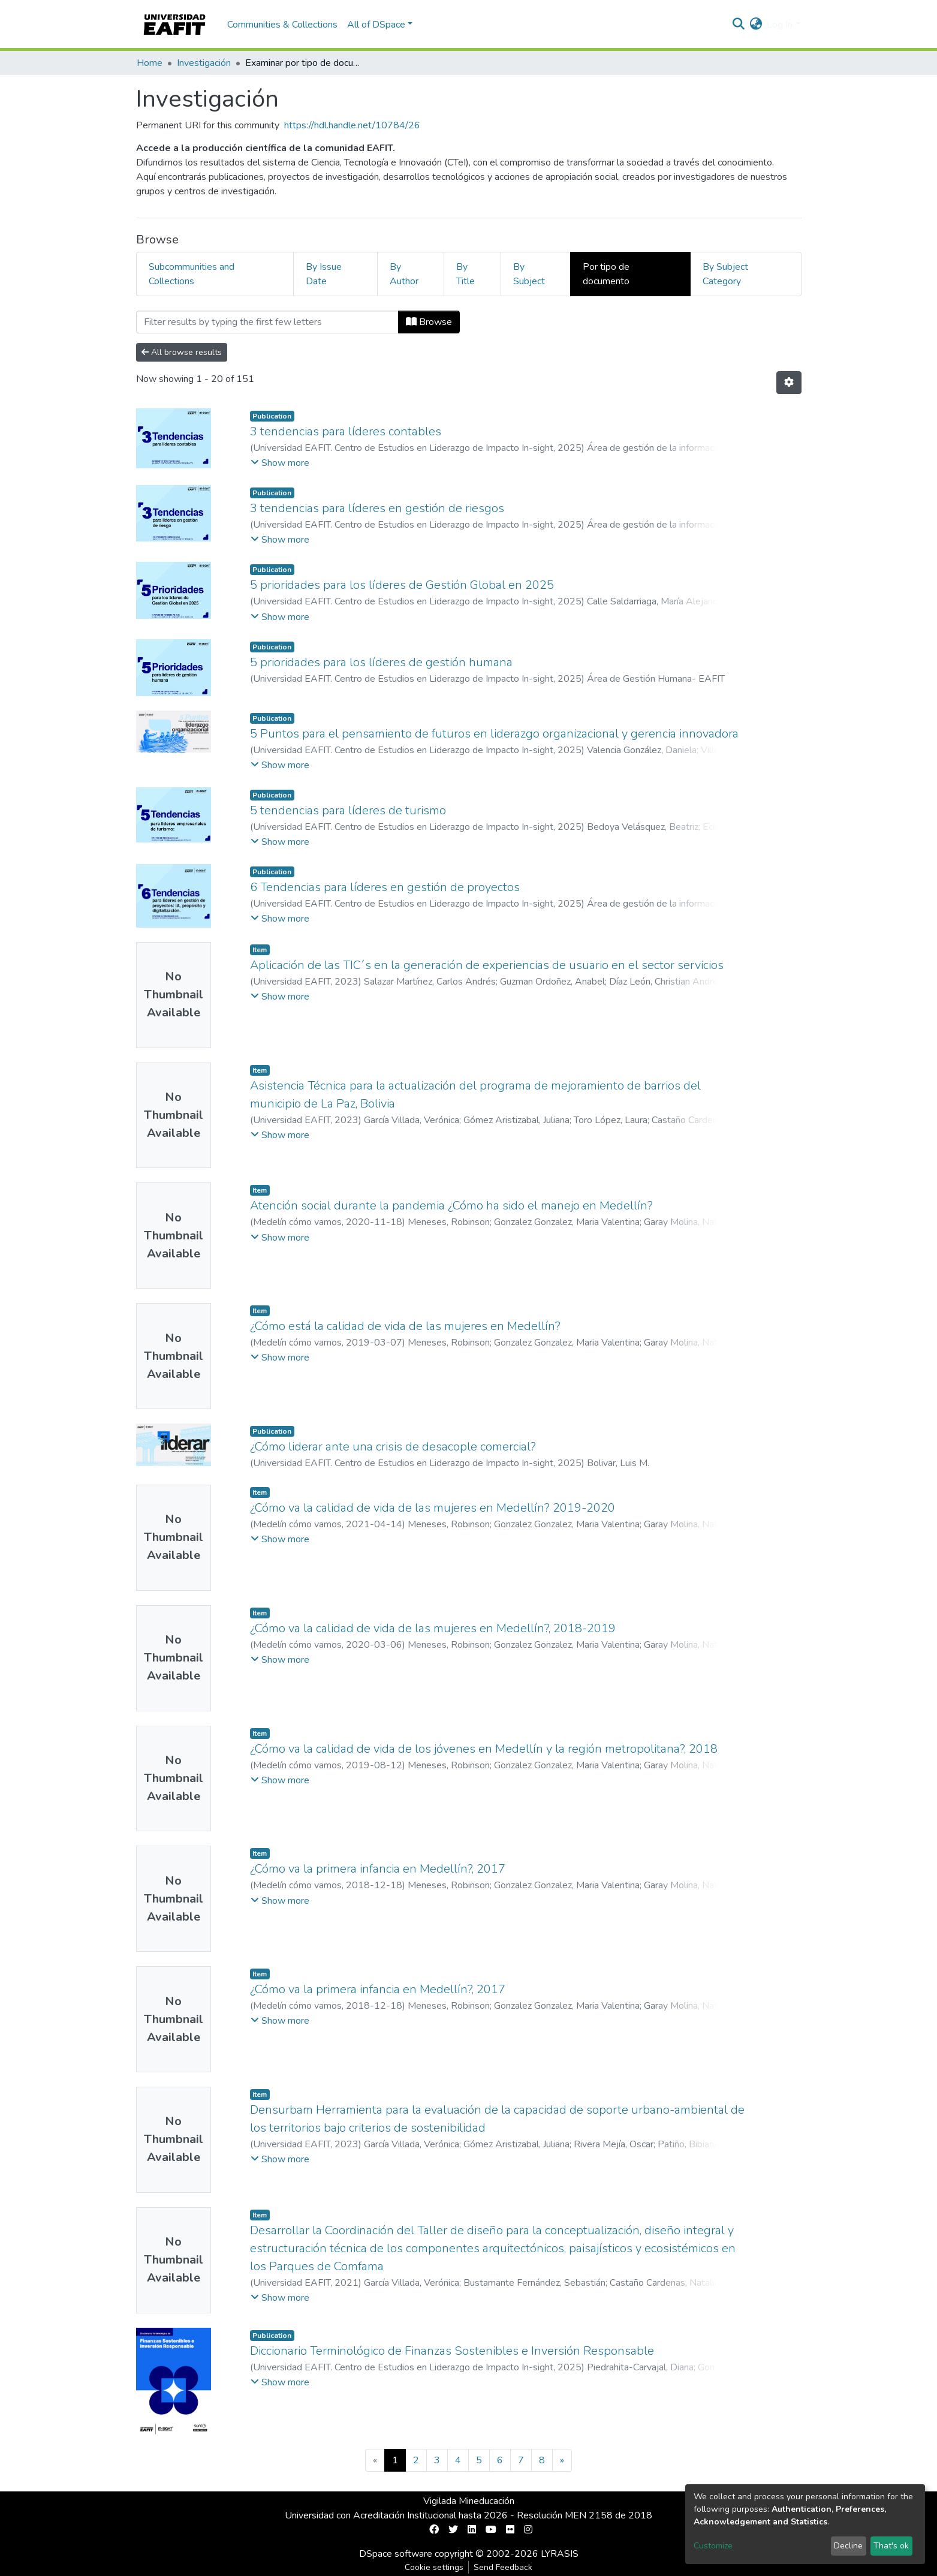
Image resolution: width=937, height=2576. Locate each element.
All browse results (181, 352)
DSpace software (395, 2553)
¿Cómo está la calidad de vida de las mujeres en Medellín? (405, 1326)
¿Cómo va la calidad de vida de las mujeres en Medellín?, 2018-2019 (433, 1628)
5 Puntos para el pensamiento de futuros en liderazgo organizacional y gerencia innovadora (494, 734)
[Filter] (267, 322)
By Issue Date (324, 274)
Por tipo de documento (606, 274)
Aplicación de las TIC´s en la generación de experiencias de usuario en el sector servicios (487, 965)
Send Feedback (503, 2567)
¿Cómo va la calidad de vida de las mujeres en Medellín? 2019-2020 (432, 1508)
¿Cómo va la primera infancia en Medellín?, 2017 (377, 1869)
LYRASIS (560, 2553)
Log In (780, 24)
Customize (713, 2545)
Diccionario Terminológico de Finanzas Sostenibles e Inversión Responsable (452, 2351)
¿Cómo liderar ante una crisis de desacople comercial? (393, 1447)
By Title (465, 274)
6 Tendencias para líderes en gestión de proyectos (385, 887)
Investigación (204, 63)
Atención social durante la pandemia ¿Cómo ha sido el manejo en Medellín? (451, 1205)
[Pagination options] (789, 382)
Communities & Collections (282, 24)
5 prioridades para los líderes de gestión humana (381, 662)
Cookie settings (434, 2567)
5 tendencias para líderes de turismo (348, 810)
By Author (404, 274)
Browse (429, 322)
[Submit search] (738, 24)
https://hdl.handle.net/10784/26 (352, 125)
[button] (755, 24)
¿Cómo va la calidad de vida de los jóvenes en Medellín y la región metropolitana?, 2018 (484, 1749)
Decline (848, 2545)
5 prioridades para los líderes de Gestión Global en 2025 (402, 585)
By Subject (529, 274)
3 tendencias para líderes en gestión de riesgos (377, 508)
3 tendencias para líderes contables (345, 431)
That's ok (891, 2545)
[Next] (562, 2460)
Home (149, 63)
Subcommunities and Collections (191, 274)
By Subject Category (725, 274)
